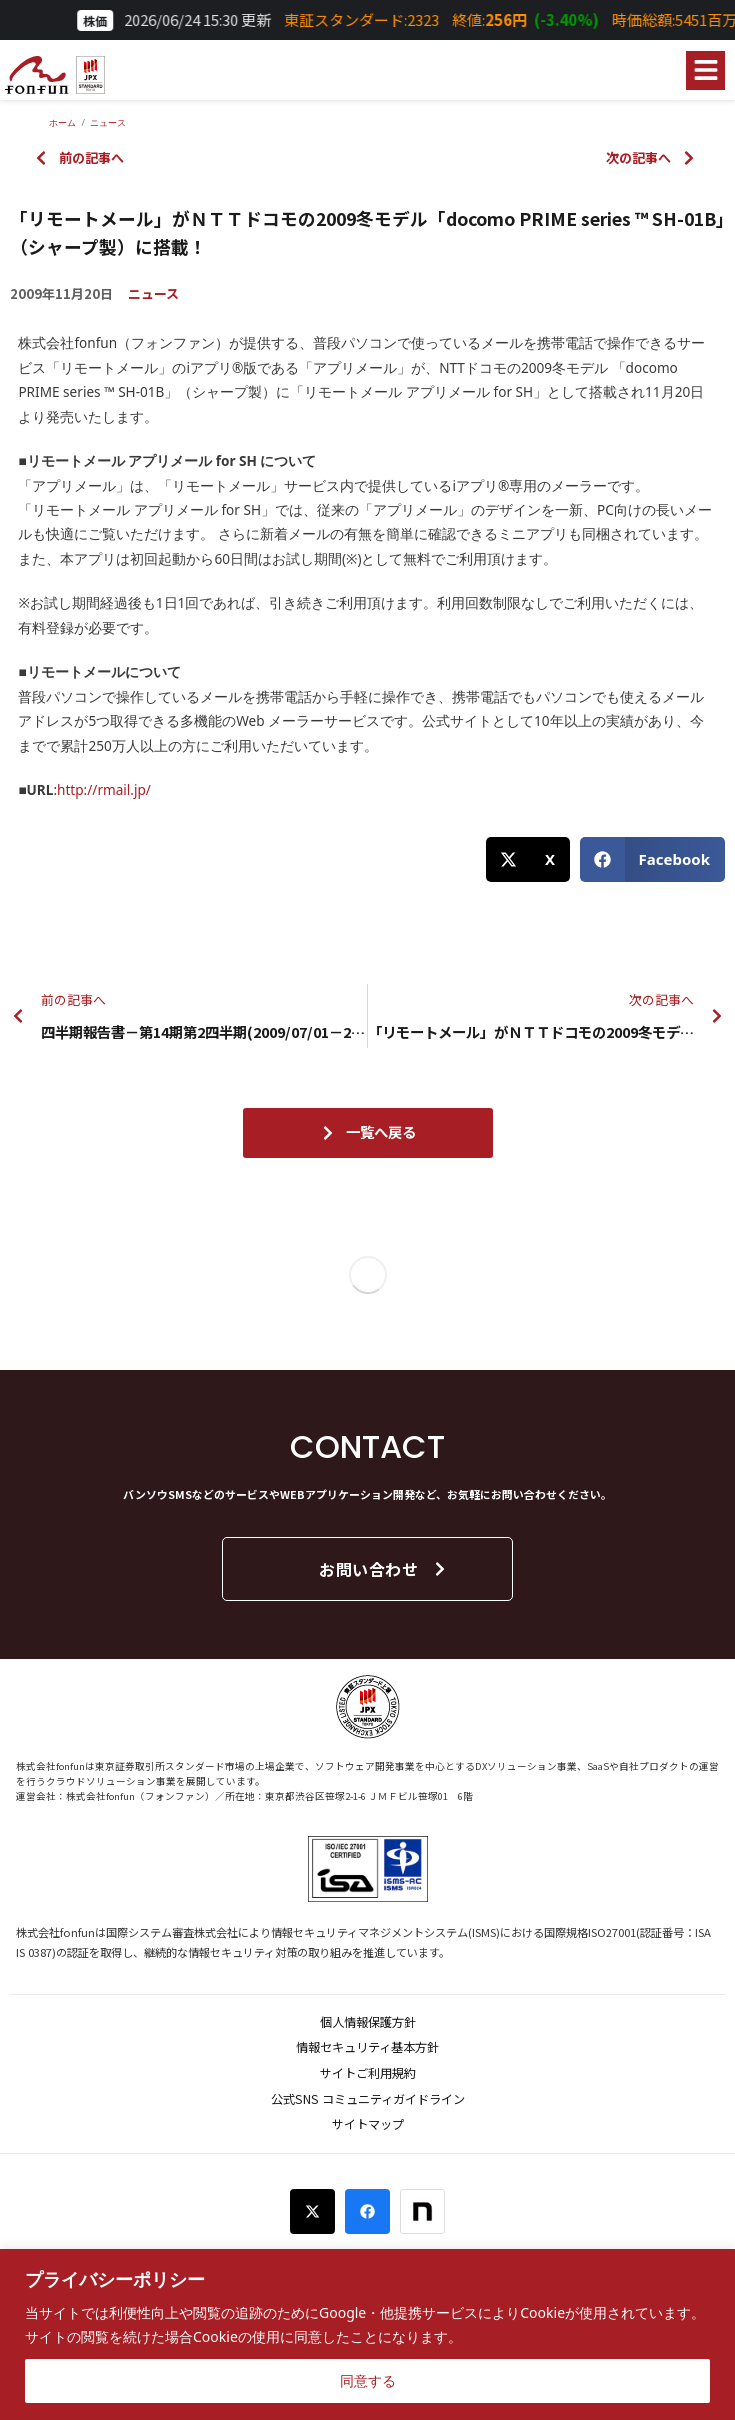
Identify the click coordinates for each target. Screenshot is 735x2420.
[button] (705, 70)
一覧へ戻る (368, 1131)
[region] (367, 2334)
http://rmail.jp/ (104, 789)
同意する (368, 2380)
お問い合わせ (383, 1569)
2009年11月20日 (61, 293)
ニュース (153, 293)
